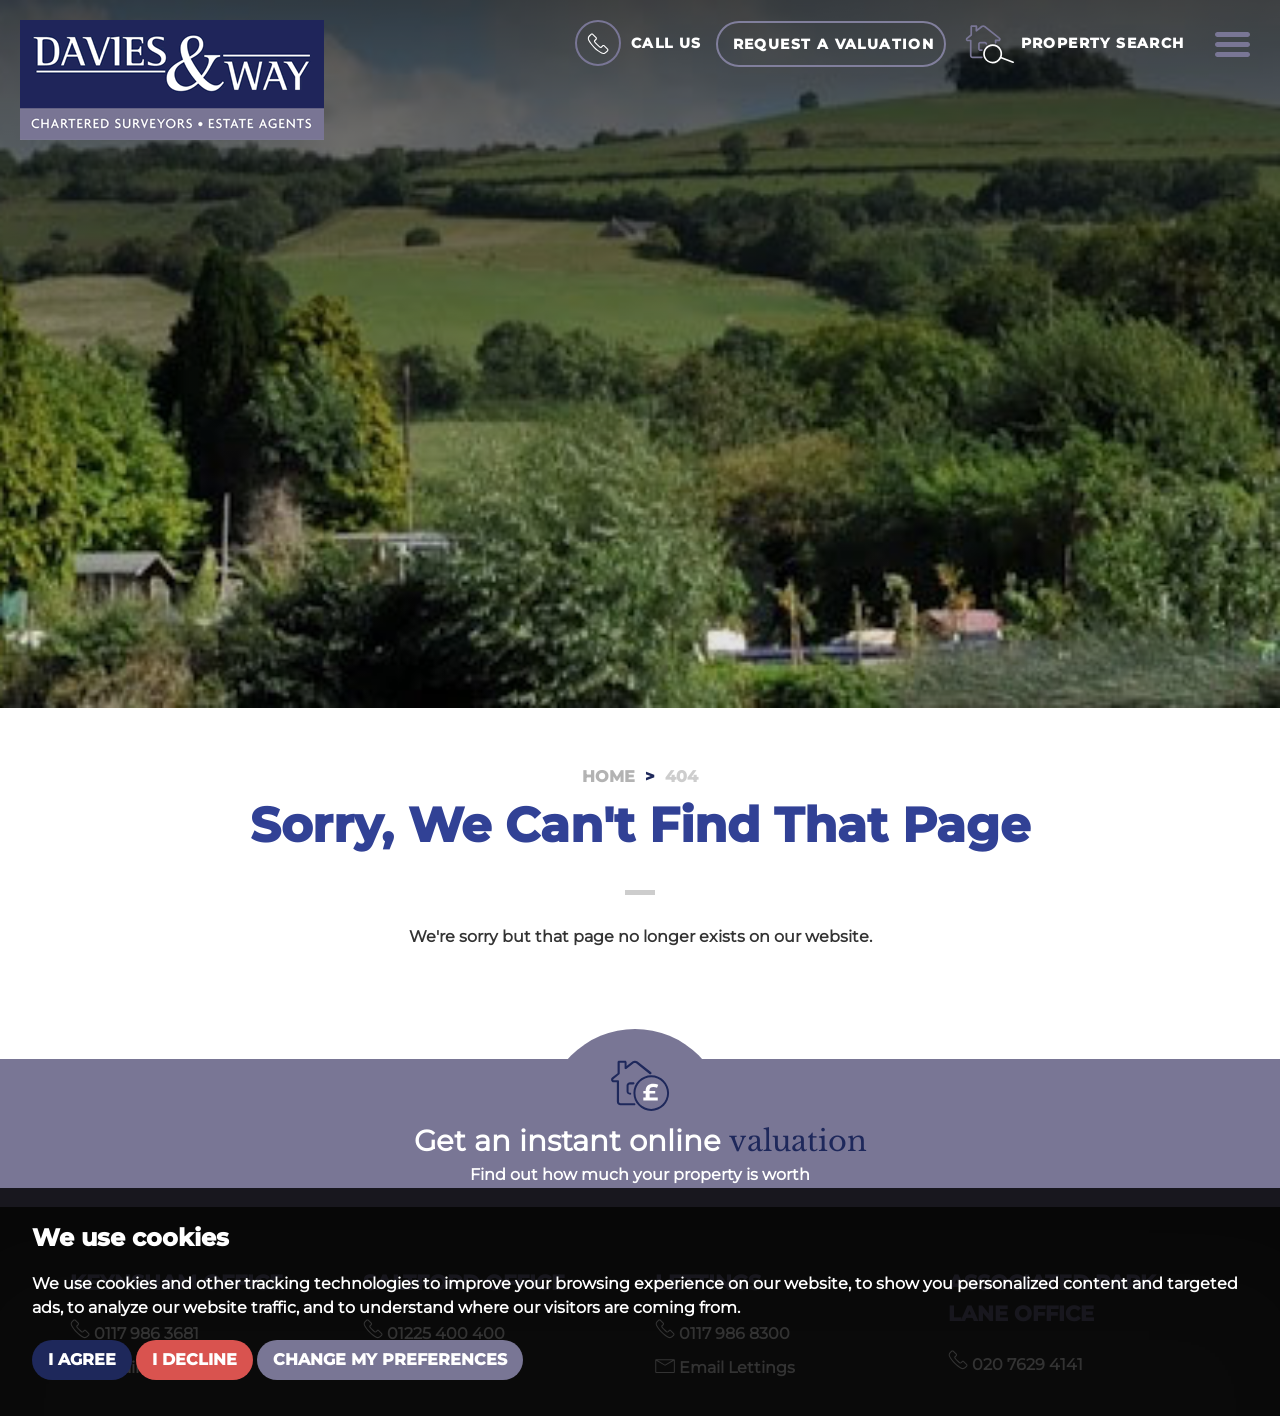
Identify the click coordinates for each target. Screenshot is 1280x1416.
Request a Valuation (834, 44)
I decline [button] (194, 1359)
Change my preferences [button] (390, 1359)
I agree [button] (82, 1359)
